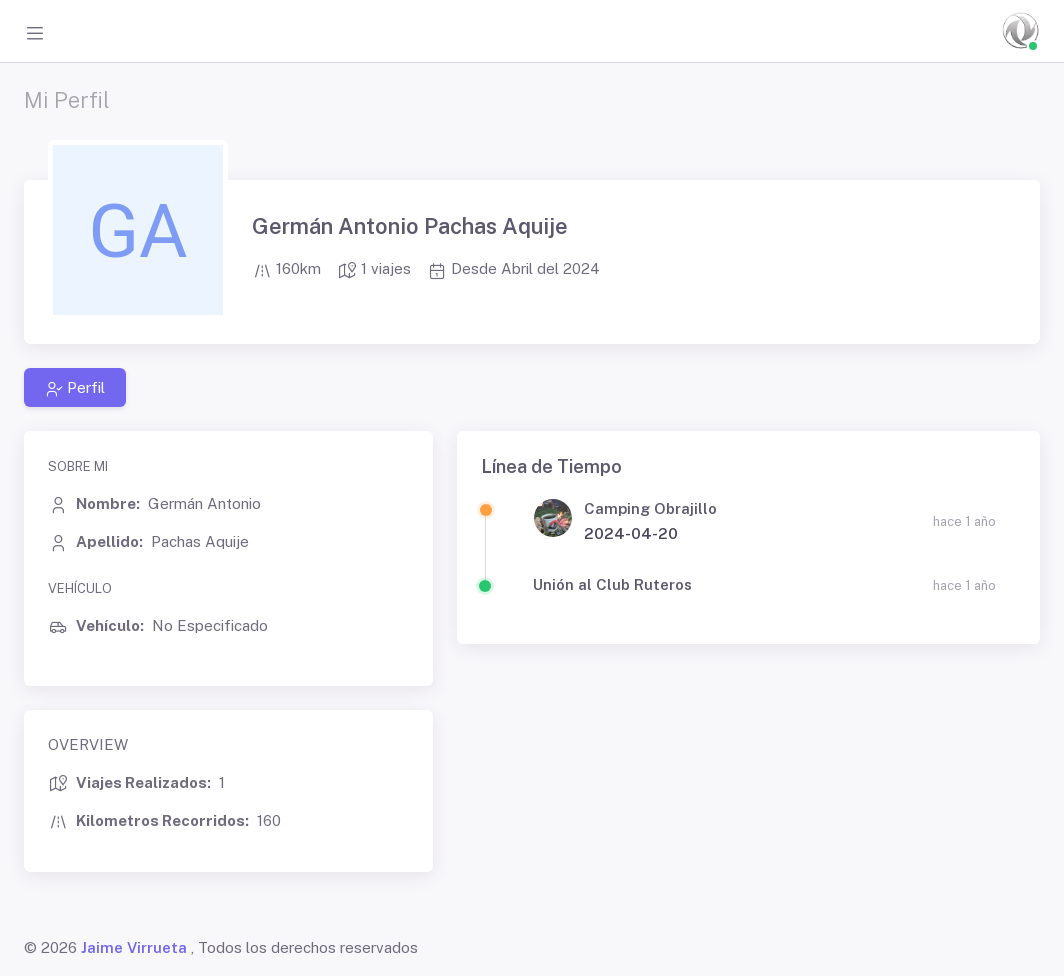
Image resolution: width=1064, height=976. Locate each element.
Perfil (75, 388)
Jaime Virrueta (134, 947)
